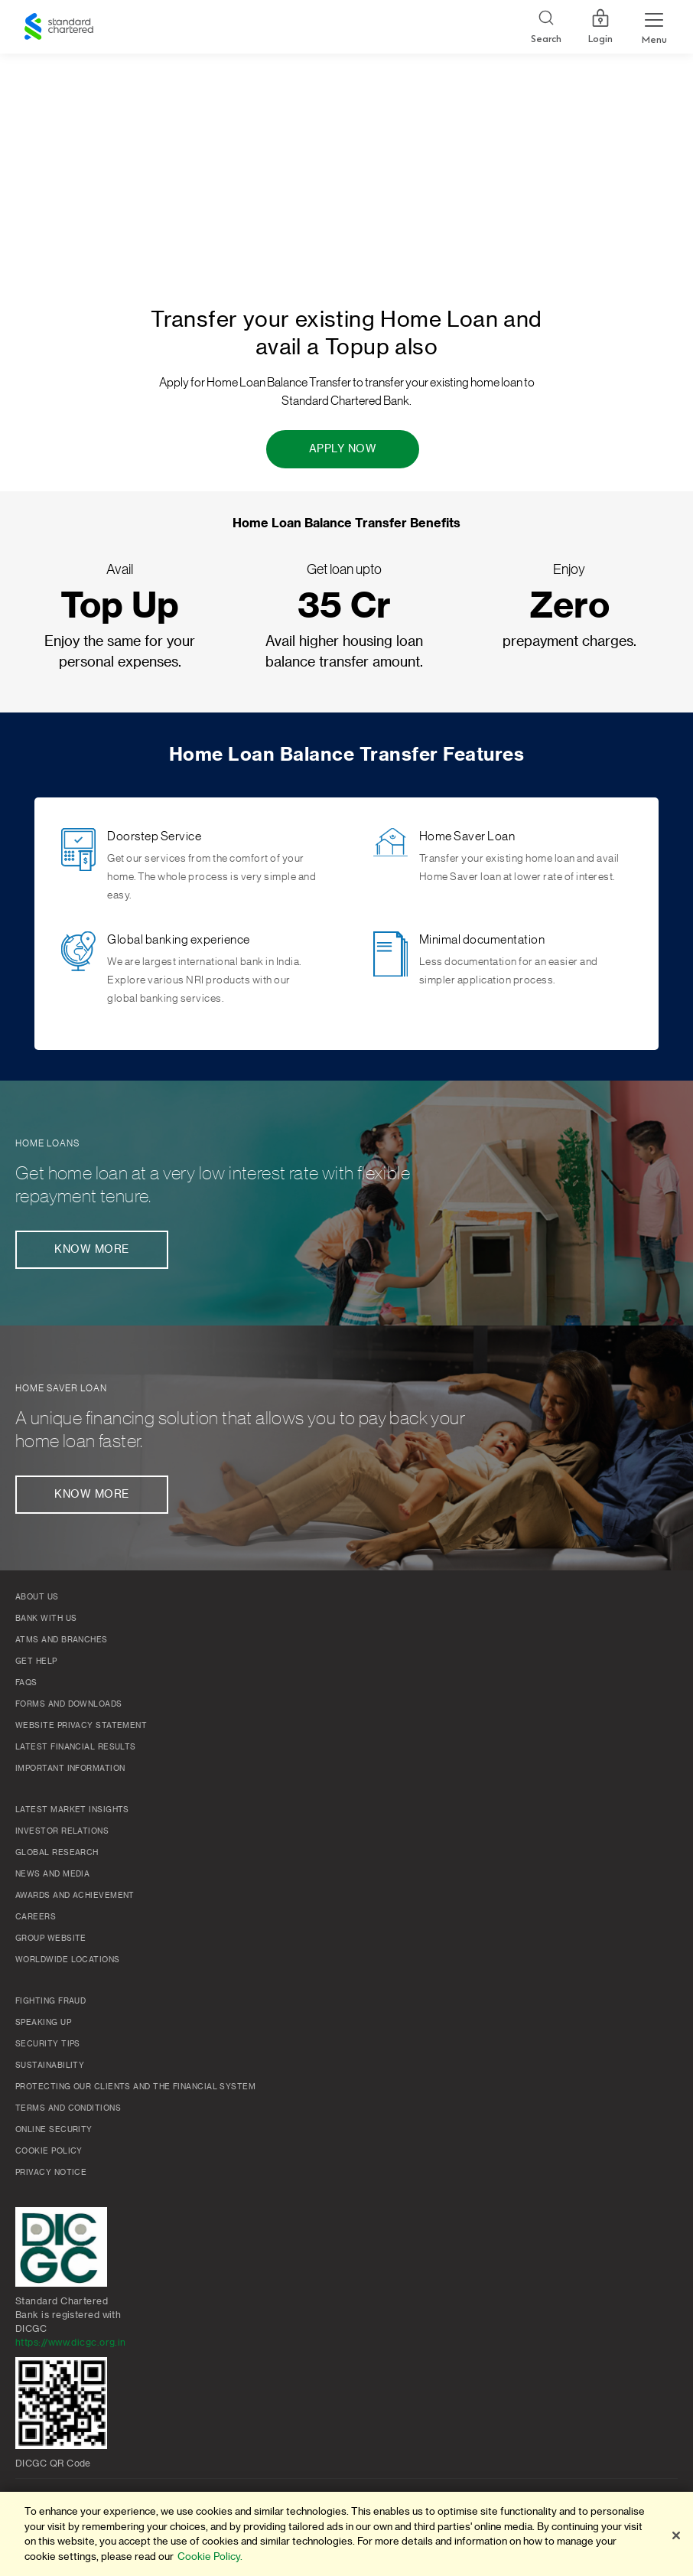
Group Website (50, 1938)
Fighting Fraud (50, 2001)
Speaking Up (43, 2023)
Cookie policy (49, 2151)
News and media (52, 1874)
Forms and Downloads (68, 1704)
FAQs (26, 1683)
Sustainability (49, 2065)
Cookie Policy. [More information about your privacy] (209, 2556)
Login (600, 26)
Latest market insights (72, 1810)
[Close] (676, 2535)
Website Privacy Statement (81, 1726)
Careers (35, 1917)
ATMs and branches (61, 1640)
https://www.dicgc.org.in (70, 2342)
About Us (37, 1597)
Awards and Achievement (75, 1895)
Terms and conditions (68, 2108)
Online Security (54, 2130)
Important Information (70, 1768)
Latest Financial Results (75, 1747)
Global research (57, 1853)
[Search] (546, 27)
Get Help (36, 1661)
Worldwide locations (67, 1960)
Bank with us (45, 1618)
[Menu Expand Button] (654, 27)
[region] (346, 2534)
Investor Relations (62, 1831)
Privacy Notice (50, 2173)
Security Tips (47, 2044)
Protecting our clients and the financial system (135, 2087)
